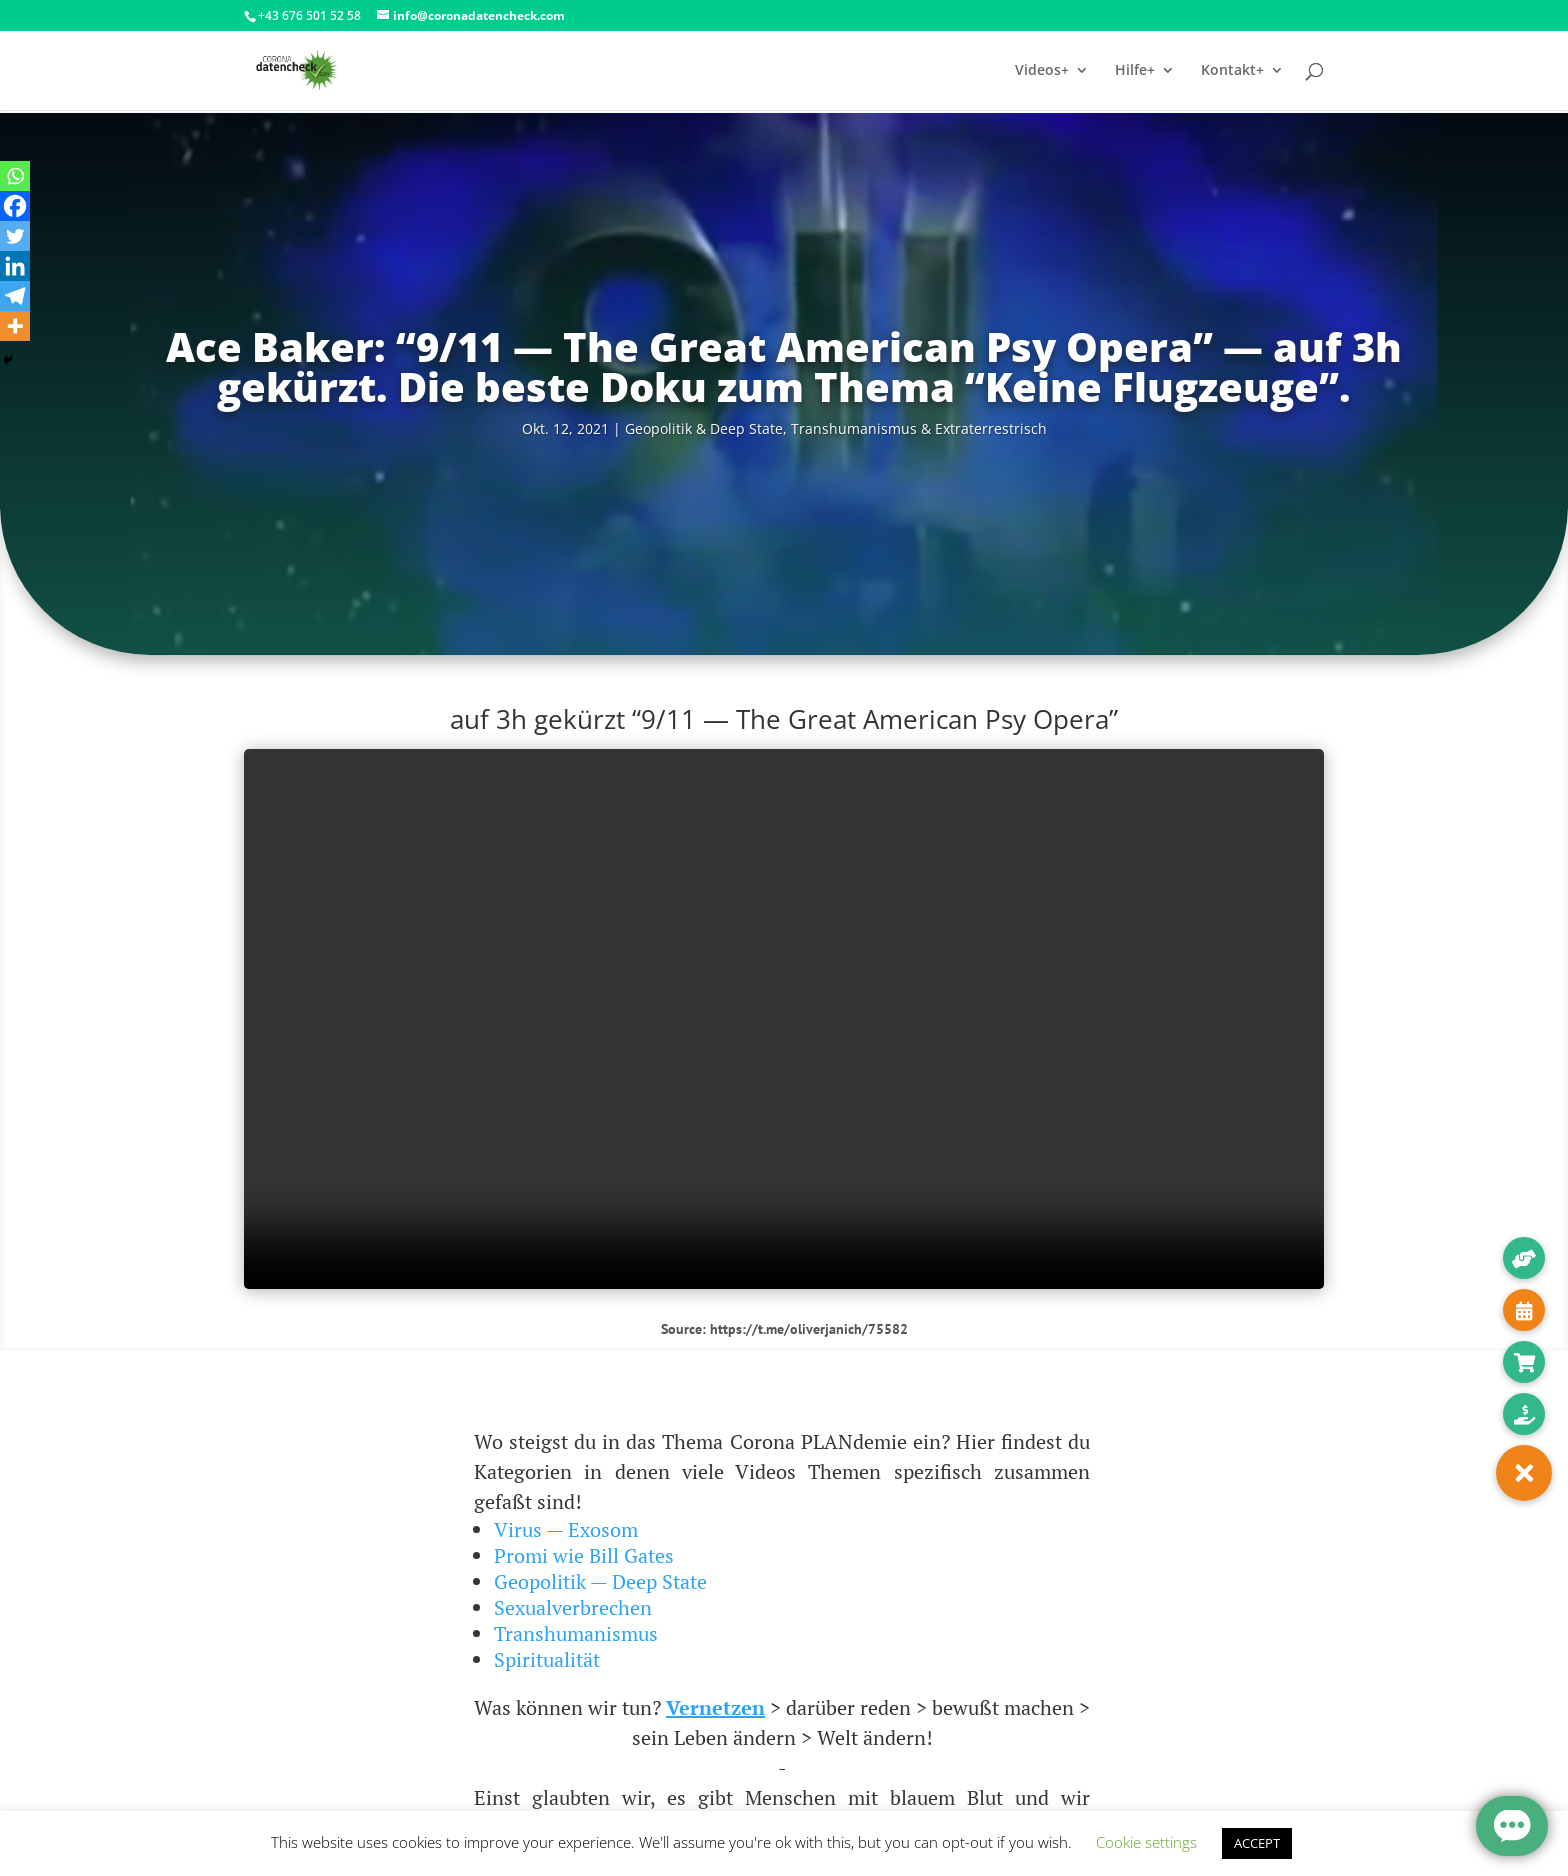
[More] (15, 326)
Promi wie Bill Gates (584, 1555)
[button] (1524, 1473)
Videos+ (1042, 71)
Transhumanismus (576, 1633)
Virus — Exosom (566, 1529)
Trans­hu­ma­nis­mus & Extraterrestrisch (919, 428)
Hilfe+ (1135, 71)
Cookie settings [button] (1146, 1842)
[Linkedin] (15, 266)
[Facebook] (15, 206)
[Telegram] (15, 296)
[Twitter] (15, 236)
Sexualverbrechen (573, 1607)
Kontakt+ (1232, 71)
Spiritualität (547, 1659)
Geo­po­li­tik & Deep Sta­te (704, 428)
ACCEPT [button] (1257, 1843)
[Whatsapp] (15, 176)
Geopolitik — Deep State (600, 1581)
